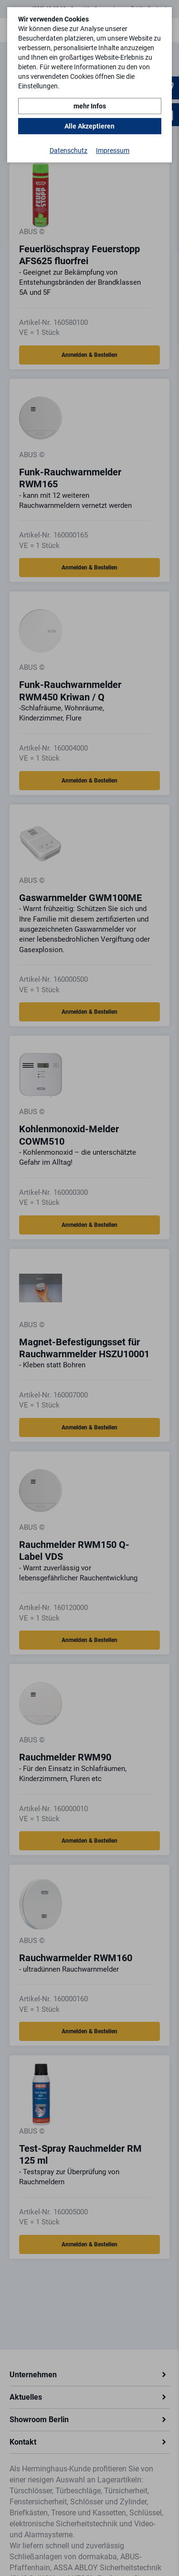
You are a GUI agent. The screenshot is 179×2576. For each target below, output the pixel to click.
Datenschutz (68, 150)
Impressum (112, 150)
